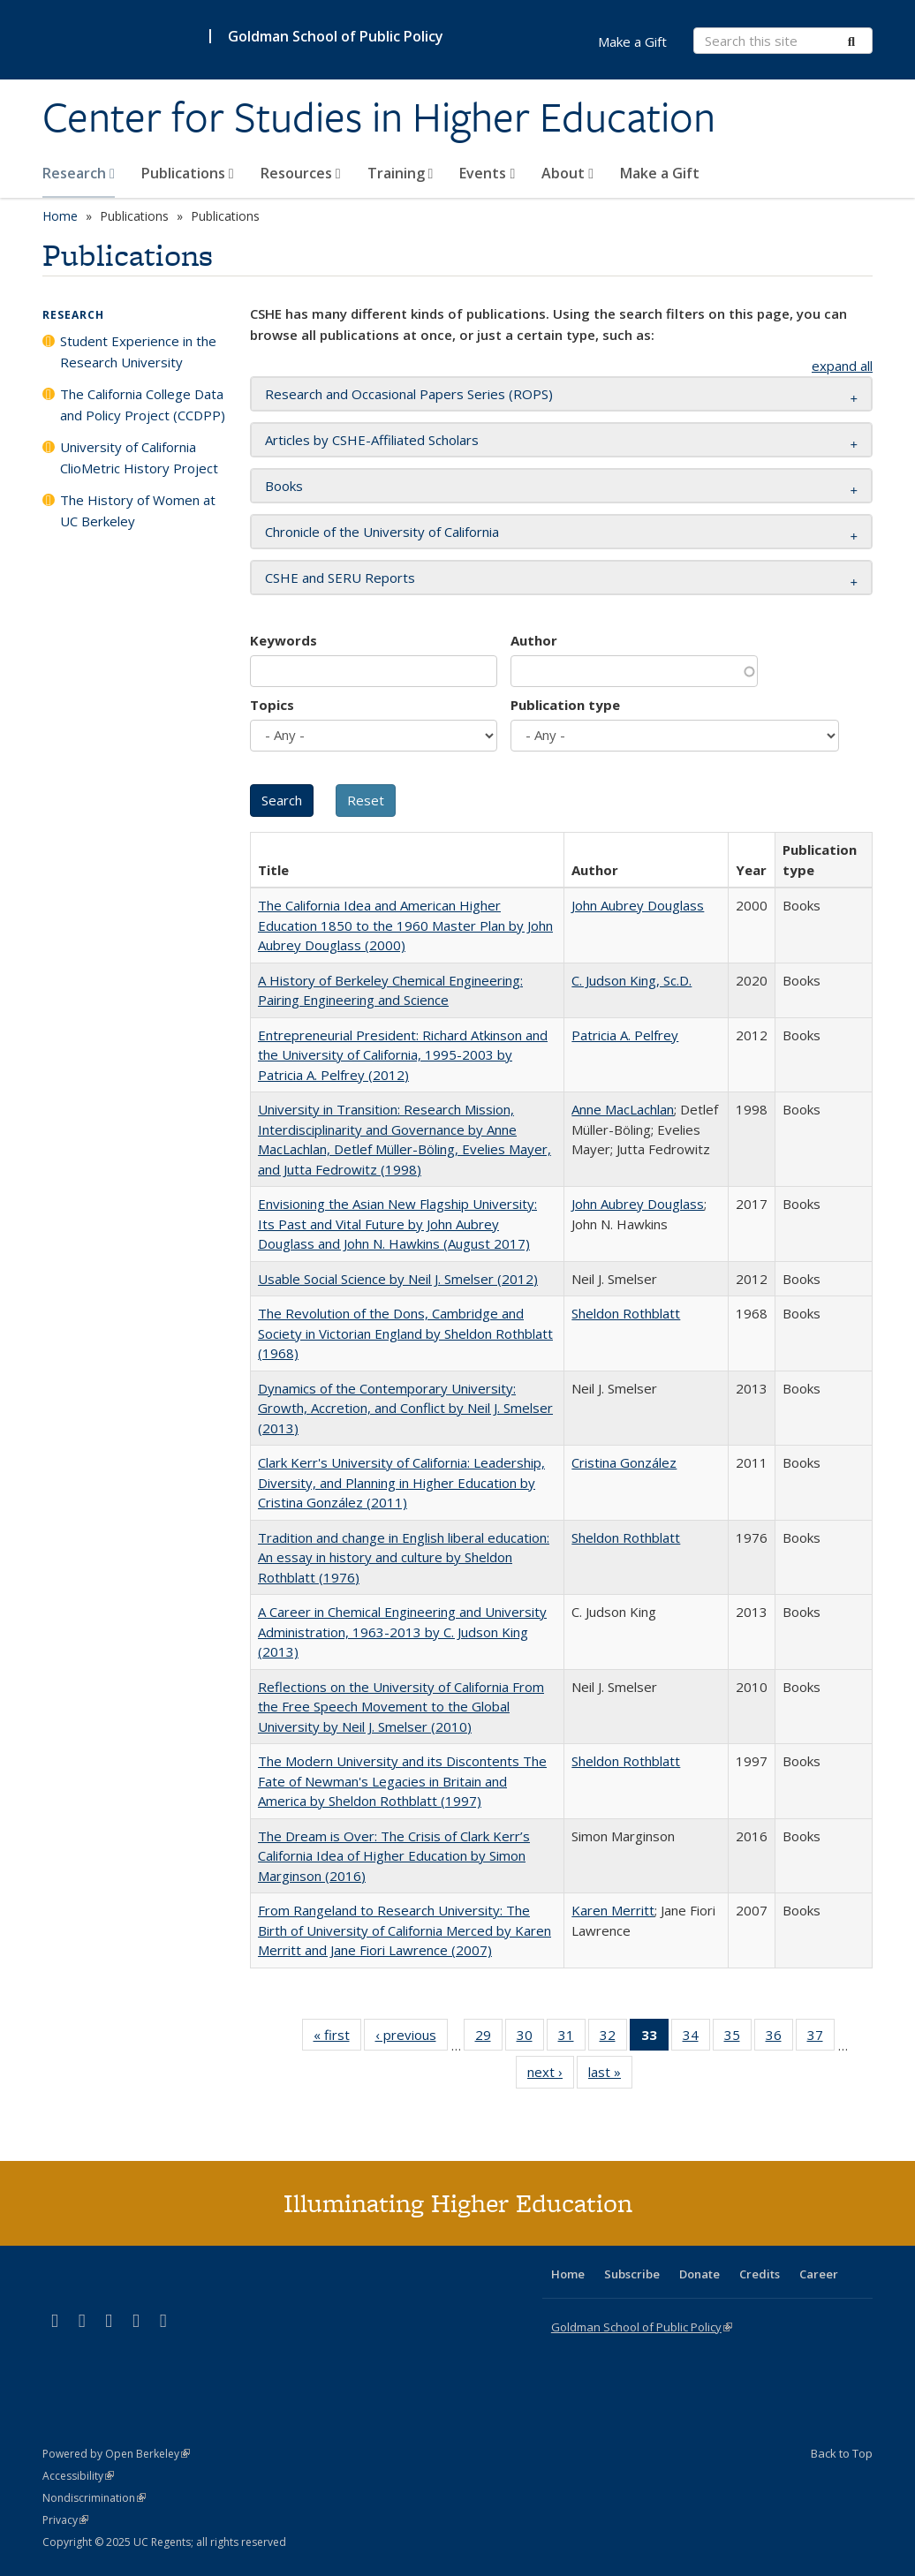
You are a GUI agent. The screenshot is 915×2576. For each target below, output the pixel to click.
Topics (272, 705)
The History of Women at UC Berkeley (138, 510)
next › (550, 2075)
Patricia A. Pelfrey (624, 1035)
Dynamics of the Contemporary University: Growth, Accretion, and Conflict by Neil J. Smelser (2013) (405, 1408)
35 (738, 2038)
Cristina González (624, 1462)
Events (487, 173)
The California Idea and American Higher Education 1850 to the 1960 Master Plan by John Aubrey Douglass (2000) (405, 925)
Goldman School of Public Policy (335, 36)
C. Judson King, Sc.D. (631, 980)
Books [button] (284, 486)
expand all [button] (842, 365)
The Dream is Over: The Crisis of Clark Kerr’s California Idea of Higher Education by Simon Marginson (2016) (394, 1856)
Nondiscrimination (94, 2497)
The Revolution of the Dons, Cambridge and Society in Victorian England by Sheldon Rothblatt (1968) (405, 1333)
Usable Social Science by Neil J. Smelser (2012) (398, 1279)
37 (821, 2038)
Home (60, 216)
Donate (699, 2274)
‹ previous (411, 2038)
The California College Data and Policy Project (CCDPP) (142, 404)
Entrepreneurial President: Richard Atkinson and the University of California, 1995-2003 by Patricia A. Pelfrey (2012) (403, 1055)
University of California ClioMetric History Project (139, 457)
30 (530, 2038)
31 (572, 2038)
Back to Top (842, 2453)
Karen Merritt (612, 1910)
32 (613, 2038)
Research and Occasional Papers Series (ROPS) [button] (409, 394)
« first (337, 2038)
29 (489, 2038)
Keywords (283, 640)
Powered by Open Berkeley (116, 2453)
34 (696, 2038)
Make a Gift (659, 173)
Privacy (65, 2519)
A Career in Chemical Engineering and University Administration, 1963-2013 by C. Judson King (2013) (402, 1631)
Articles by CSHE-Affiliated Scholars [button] (372, 440)
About (567, 173)
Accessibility (78, 2475)
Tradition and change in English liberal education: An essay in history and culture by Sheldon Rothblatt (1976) (403, 1557)
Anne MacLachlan (622, 1109)
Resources (301, 173)
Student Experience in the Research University (138, 351)
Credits (759, 2274)
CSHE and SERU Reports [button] (340, 577)
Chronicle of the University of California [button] (382, 531)
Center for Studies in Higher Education (378, 117)
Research (78, 173)
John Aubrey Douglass (637, 905)
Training (400, 173)
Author (533, 640)
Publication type (565, 705)
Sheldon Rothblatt (625, 1313)
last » (610, 2075)
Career (818, 2274)
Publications (187, 173)
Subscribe (632, 2274)
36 (779, 2038)
